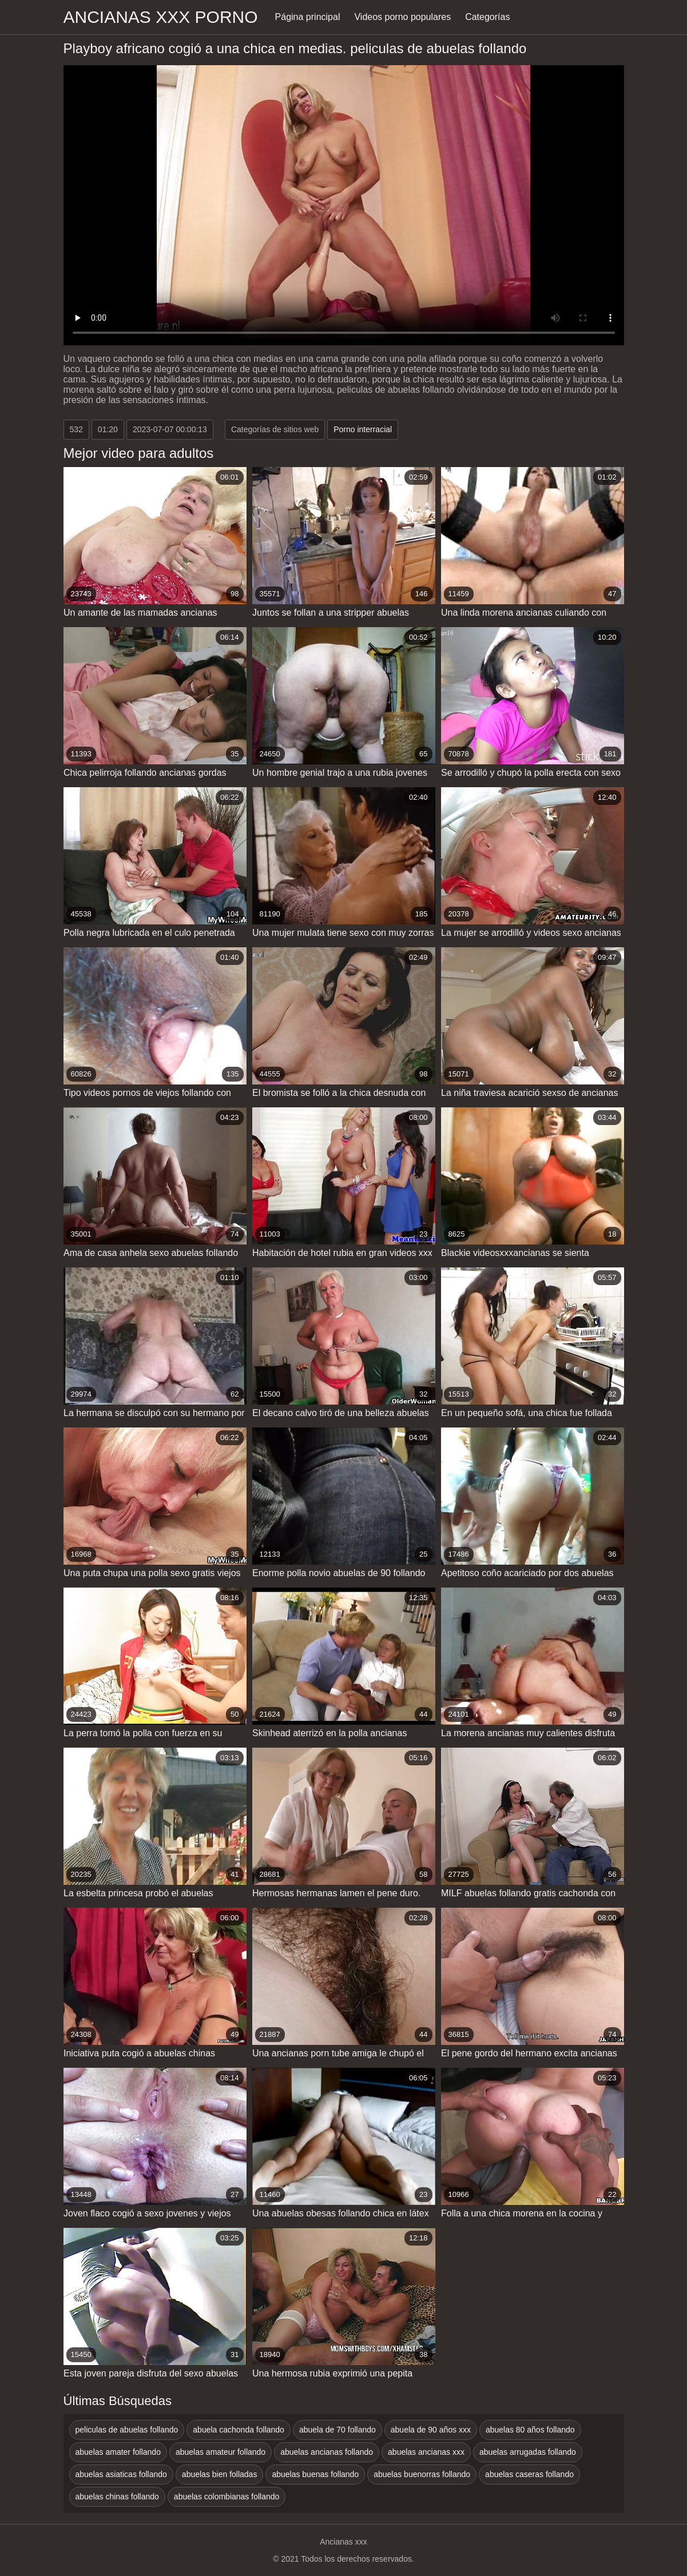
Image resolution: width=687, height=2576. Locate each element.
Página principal (307, 17)
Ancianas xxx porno (160, 16)
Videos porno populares (402, 17)
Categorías (487, 17)
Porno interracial (362, 429)
